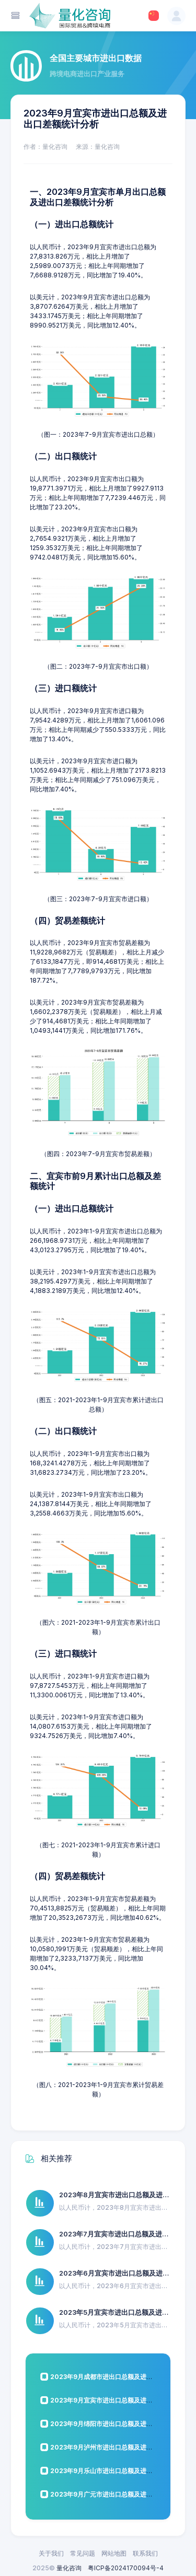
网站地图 (113, 2553)
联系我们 (145, 2553)
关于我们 (51, 2553)
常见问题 (82, 2553)
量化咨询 (69, 2568)
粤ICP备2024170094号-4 (126, 2568)
